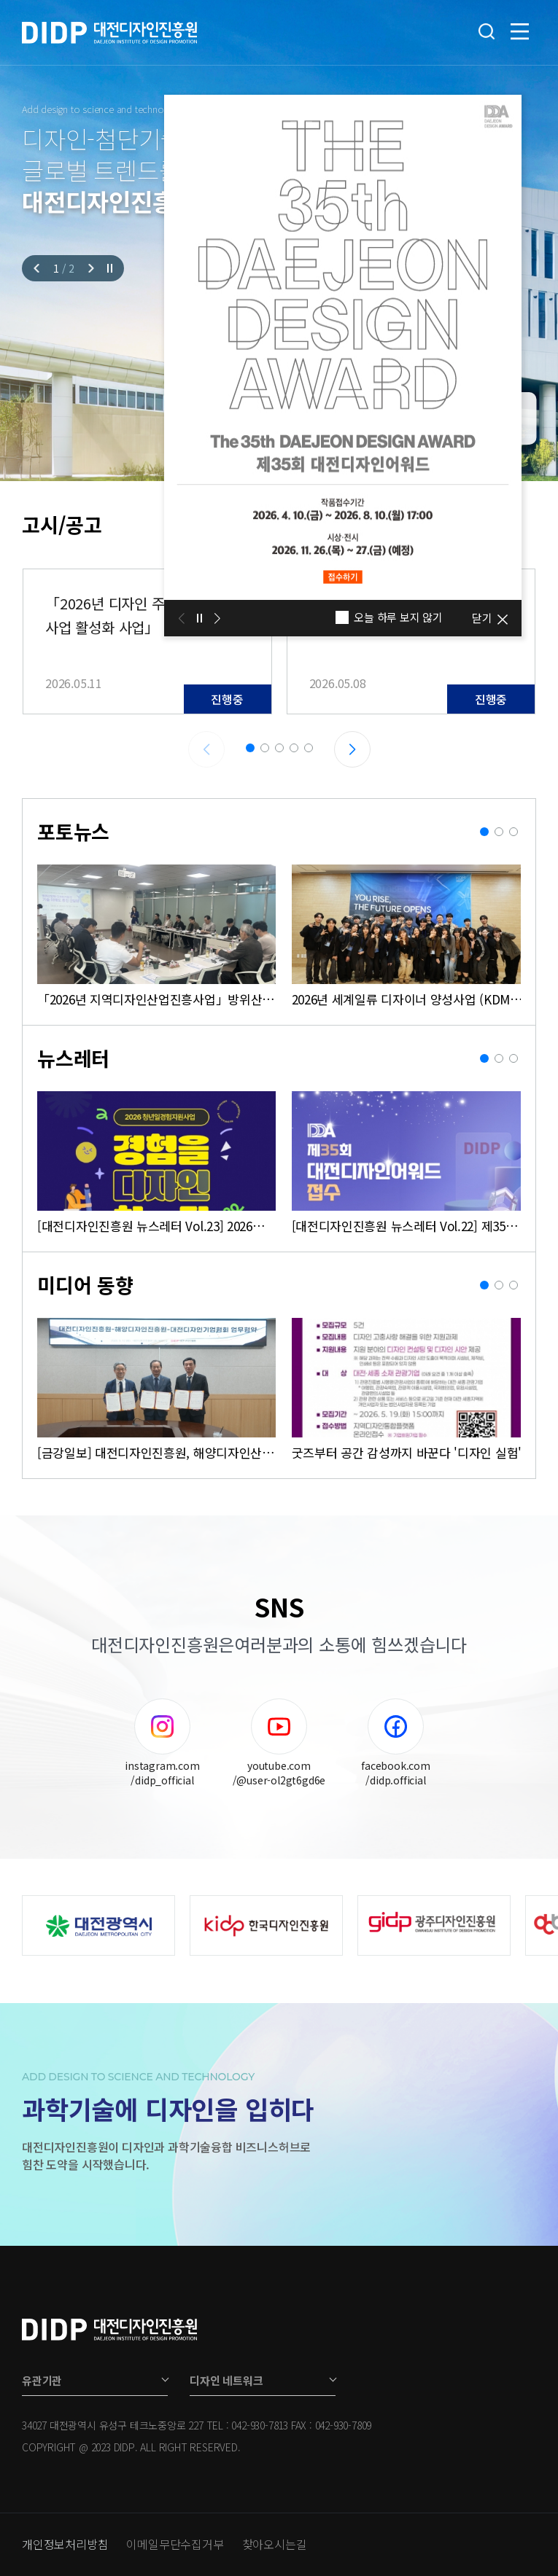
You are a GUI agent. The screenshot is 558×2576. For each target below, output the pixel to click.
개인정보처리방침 (65, 2544)
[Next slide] (89, 268)
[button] (250, 747)
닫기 (482, 617)
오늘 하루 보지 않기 (389, 617)
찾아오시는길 (274, 2544)
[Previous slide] (38, 268)
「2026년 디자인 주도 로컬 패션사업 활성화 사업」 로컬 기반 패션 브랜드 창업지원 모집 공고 (141, 616)
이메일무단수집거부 (174, 2544)
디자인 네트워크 (226, 2380)
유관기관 (42, 2380)
